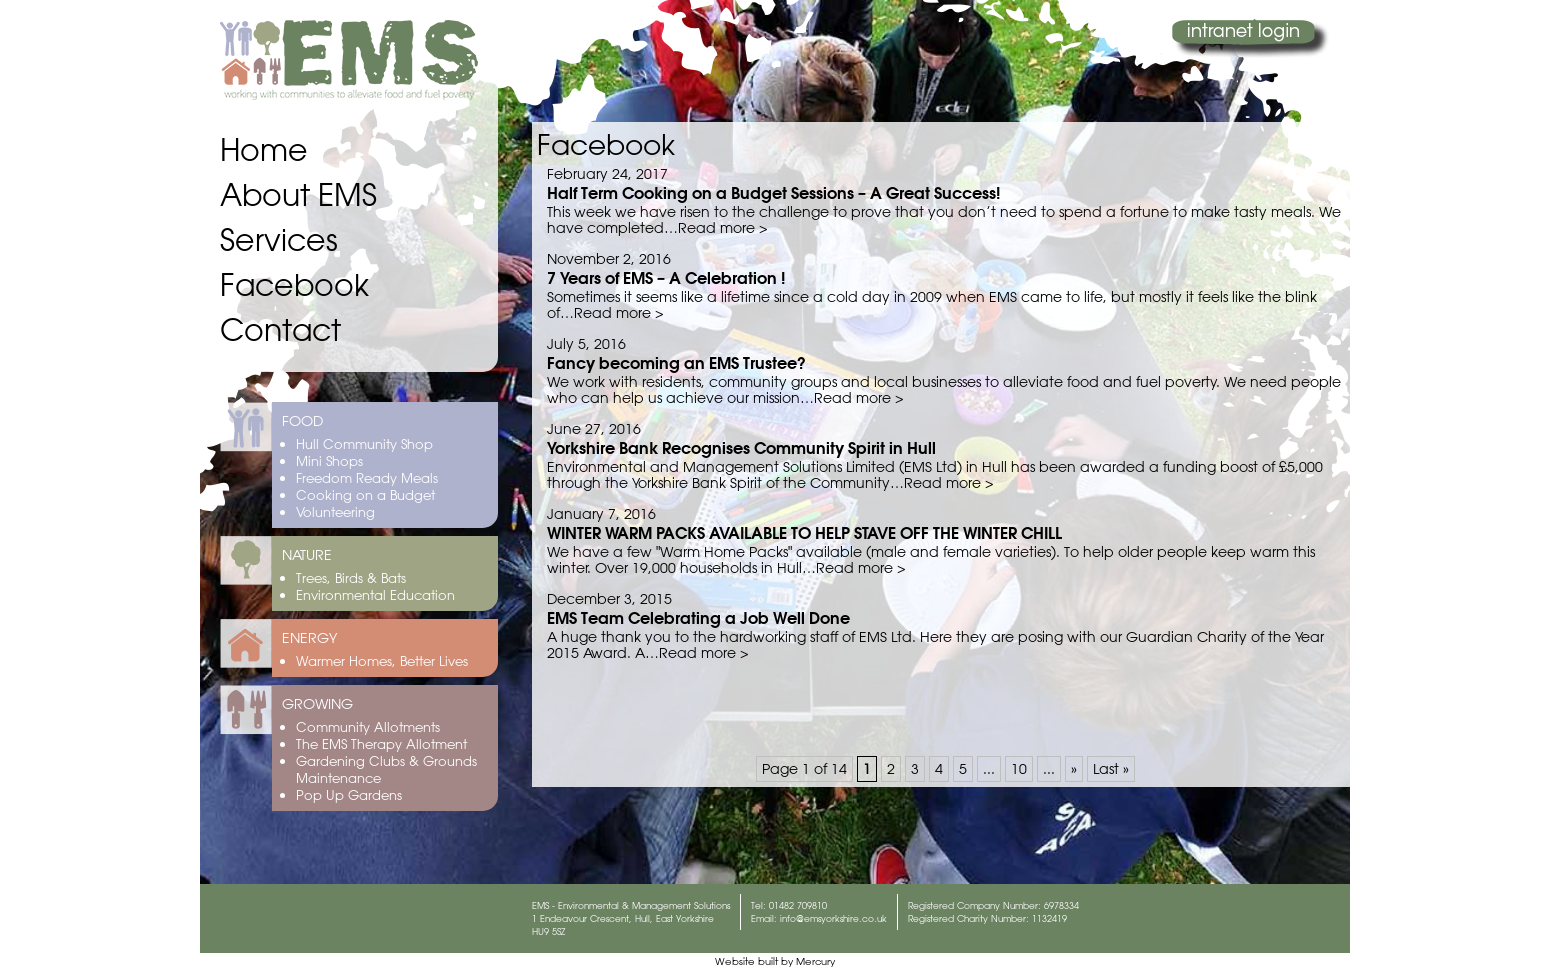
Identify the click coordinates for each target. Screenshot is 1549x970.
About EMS (298, 194)
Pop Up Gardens (349, 794)
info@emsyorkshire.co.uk (833, 918)
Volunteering (335, 511)
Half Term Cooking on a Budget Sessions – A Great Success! (773, 192)
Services (279, 239)
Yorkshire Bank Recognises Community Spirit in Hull (741, 447)
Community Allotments (368, 726)
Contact (280, 329)
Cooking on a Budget (365, 494)
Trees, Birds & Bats (351, 577)
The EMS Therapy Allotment (381, 743)
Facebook (294, 284)
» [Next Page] (1074, 769)
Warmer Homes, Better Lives (382, 660)
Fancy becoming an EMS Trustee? (676, 362)
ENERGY (309, 638)
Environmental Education (375, 594)
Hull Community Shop (364, 443)
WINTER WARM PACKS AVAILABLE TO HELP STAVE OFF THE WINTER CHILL (804, 532)
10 (1019, 769)
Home (264, 149)
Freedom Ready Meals (367, 477)
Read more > (722, 228)
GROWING (317, 704)
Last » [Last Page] (1111, 769)
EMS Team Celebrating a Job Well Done (698, 617)
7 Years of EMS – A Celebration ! (666, 277)
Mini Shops (329, 460)
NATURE (307, 555)
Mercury (815, 961)
